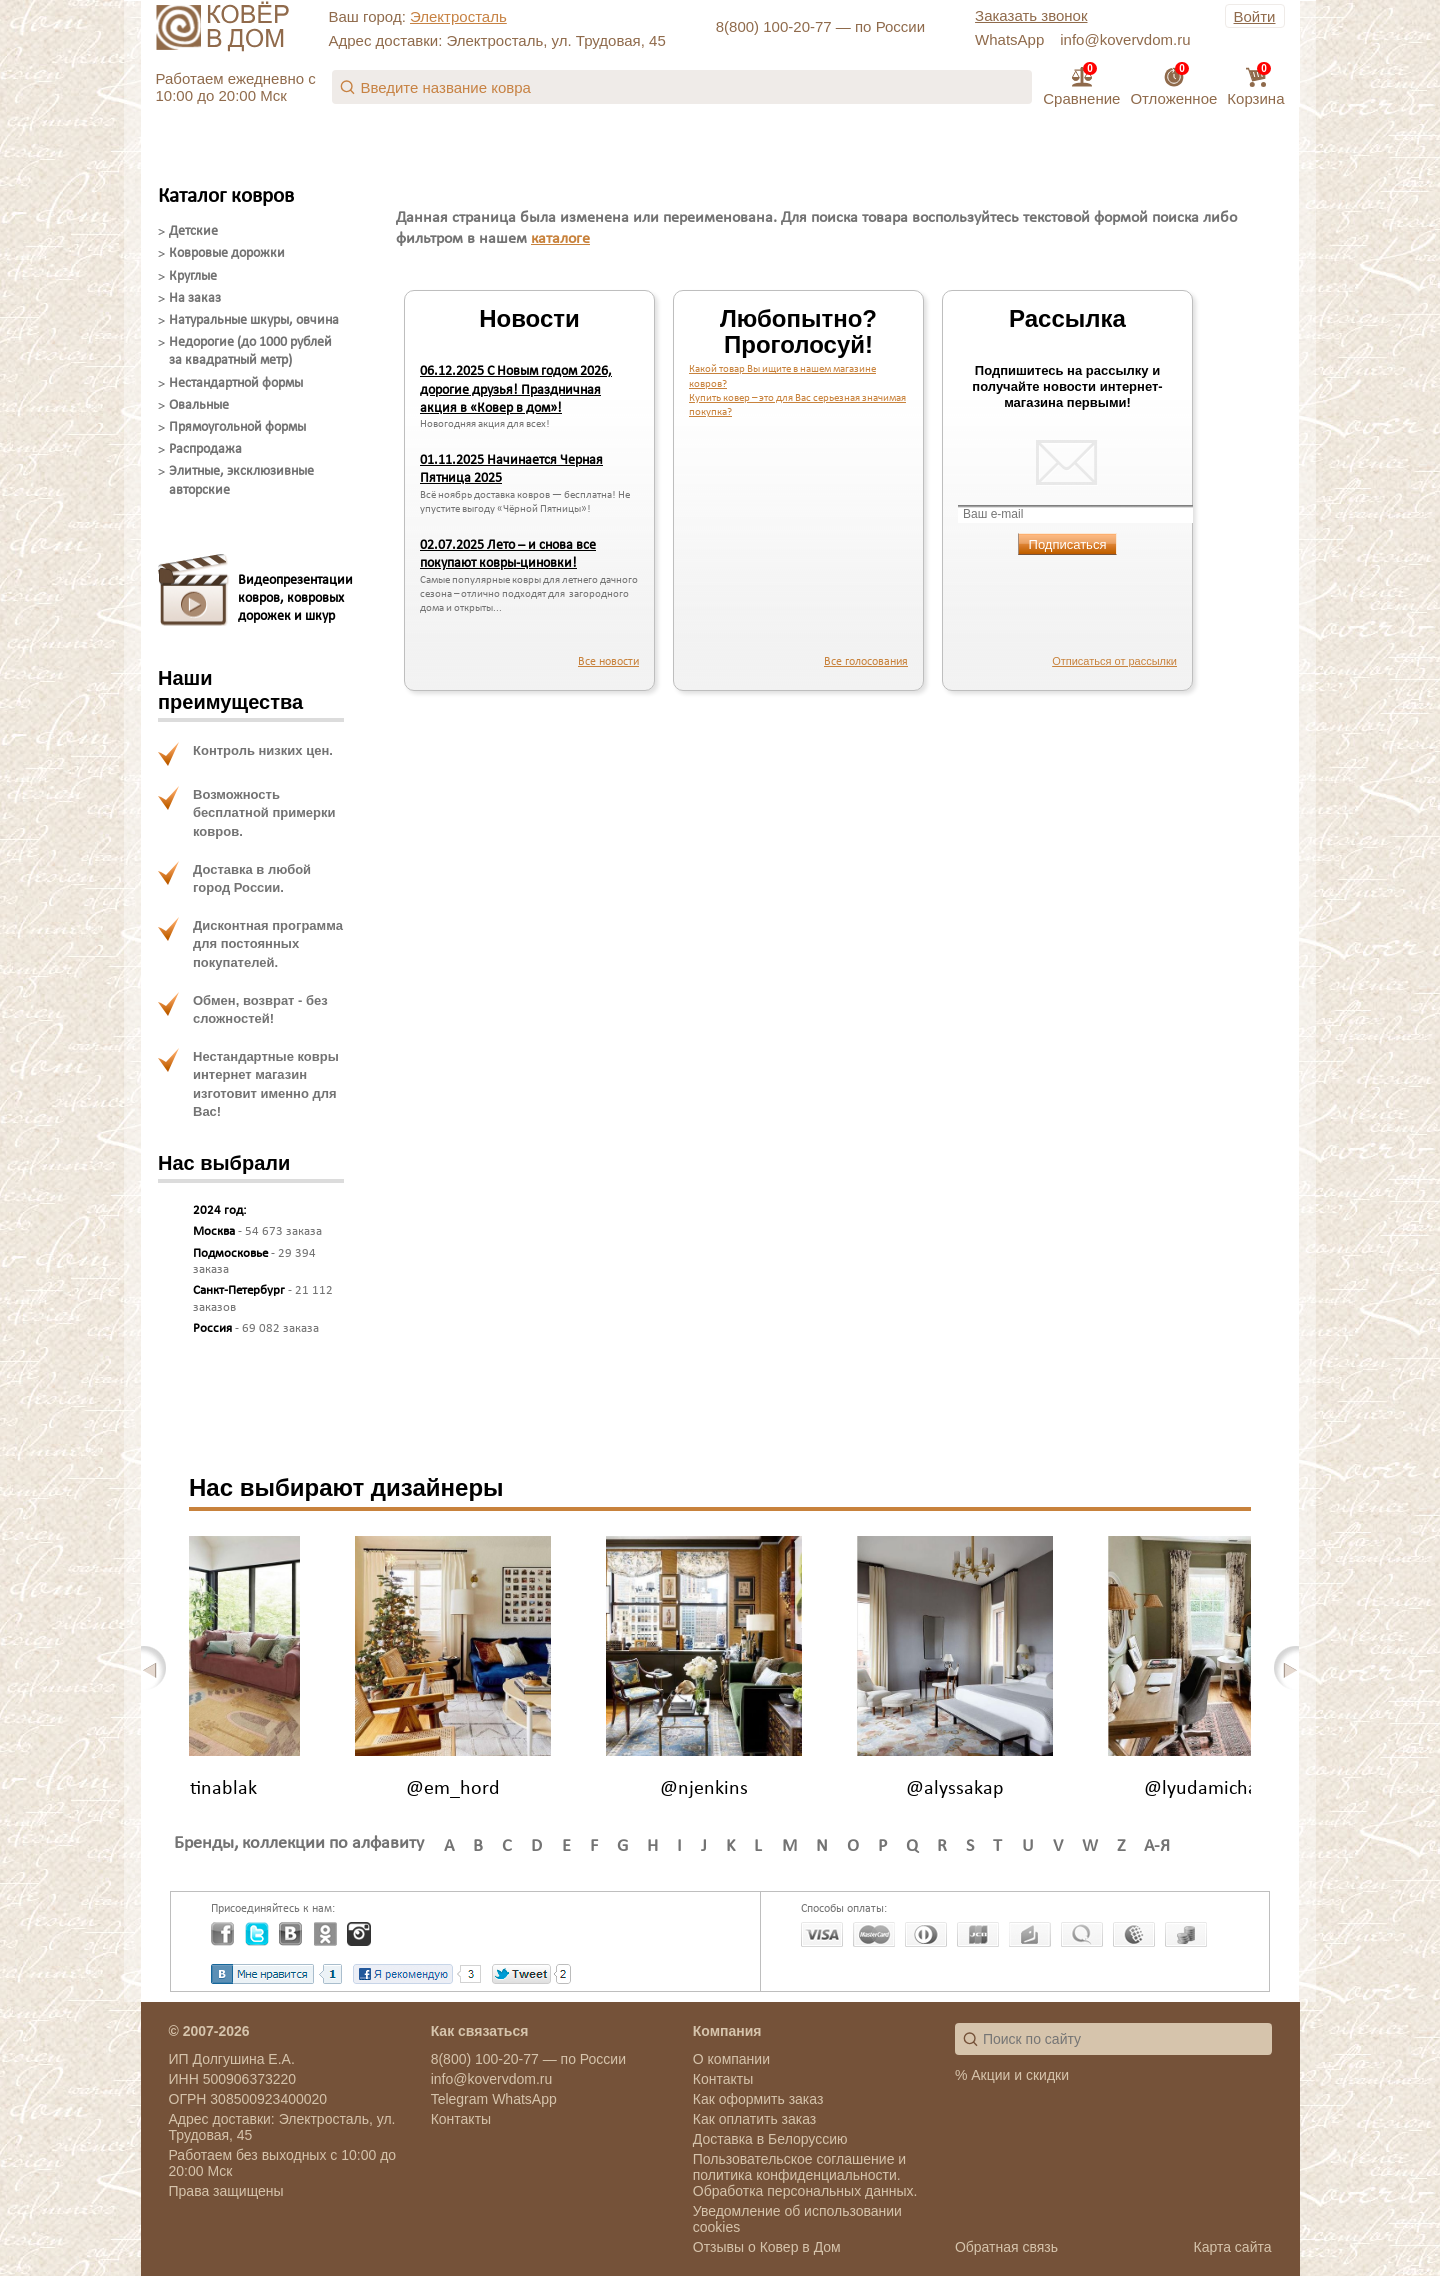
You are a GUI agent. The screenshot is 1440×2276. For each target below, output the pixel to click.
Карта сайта (1233, 2247)
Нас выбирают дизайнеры (346, 1487)
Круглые (193, 276)
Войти (1255, 16)
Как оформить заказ (758, 2099)
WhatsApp (1009, 39)
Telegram (460, 2099)
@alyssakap (955, 1789)
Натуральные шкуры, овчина (254, 320)
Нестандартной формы (236, 383)
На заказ (195, 298)
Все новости (608, 662)
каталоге (560, 239)
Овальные (199, 405)
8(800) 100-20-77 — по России (820, 26)
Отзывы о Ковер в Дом (767, 2247)
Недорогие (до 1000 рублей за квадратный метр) (250, 351)
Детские (193, 231)
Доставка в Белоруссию (770, 2139)
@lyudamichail (1206, 1789)
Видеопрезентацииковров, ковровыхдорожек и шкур (291, 598)
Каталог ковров (226, 196)
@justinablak (202, 1789)
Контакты (461, 2119)
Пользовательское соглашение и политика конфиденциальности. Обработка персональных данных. (805, 2175)
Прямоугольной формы (237, 427)
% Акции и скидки (1012, 2075)
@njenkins (704, 1789)
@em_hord (453, 1789)
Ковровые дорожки (227, 253)
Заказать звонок (1031, 15)
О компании (731, 2059)
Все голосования (866, 662)
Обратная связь (1006, 2247)
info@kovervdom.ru (1125, 39)
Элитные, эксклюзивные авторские (241, 480)
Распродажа (205, 449)
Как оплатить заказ (754, 2119)
